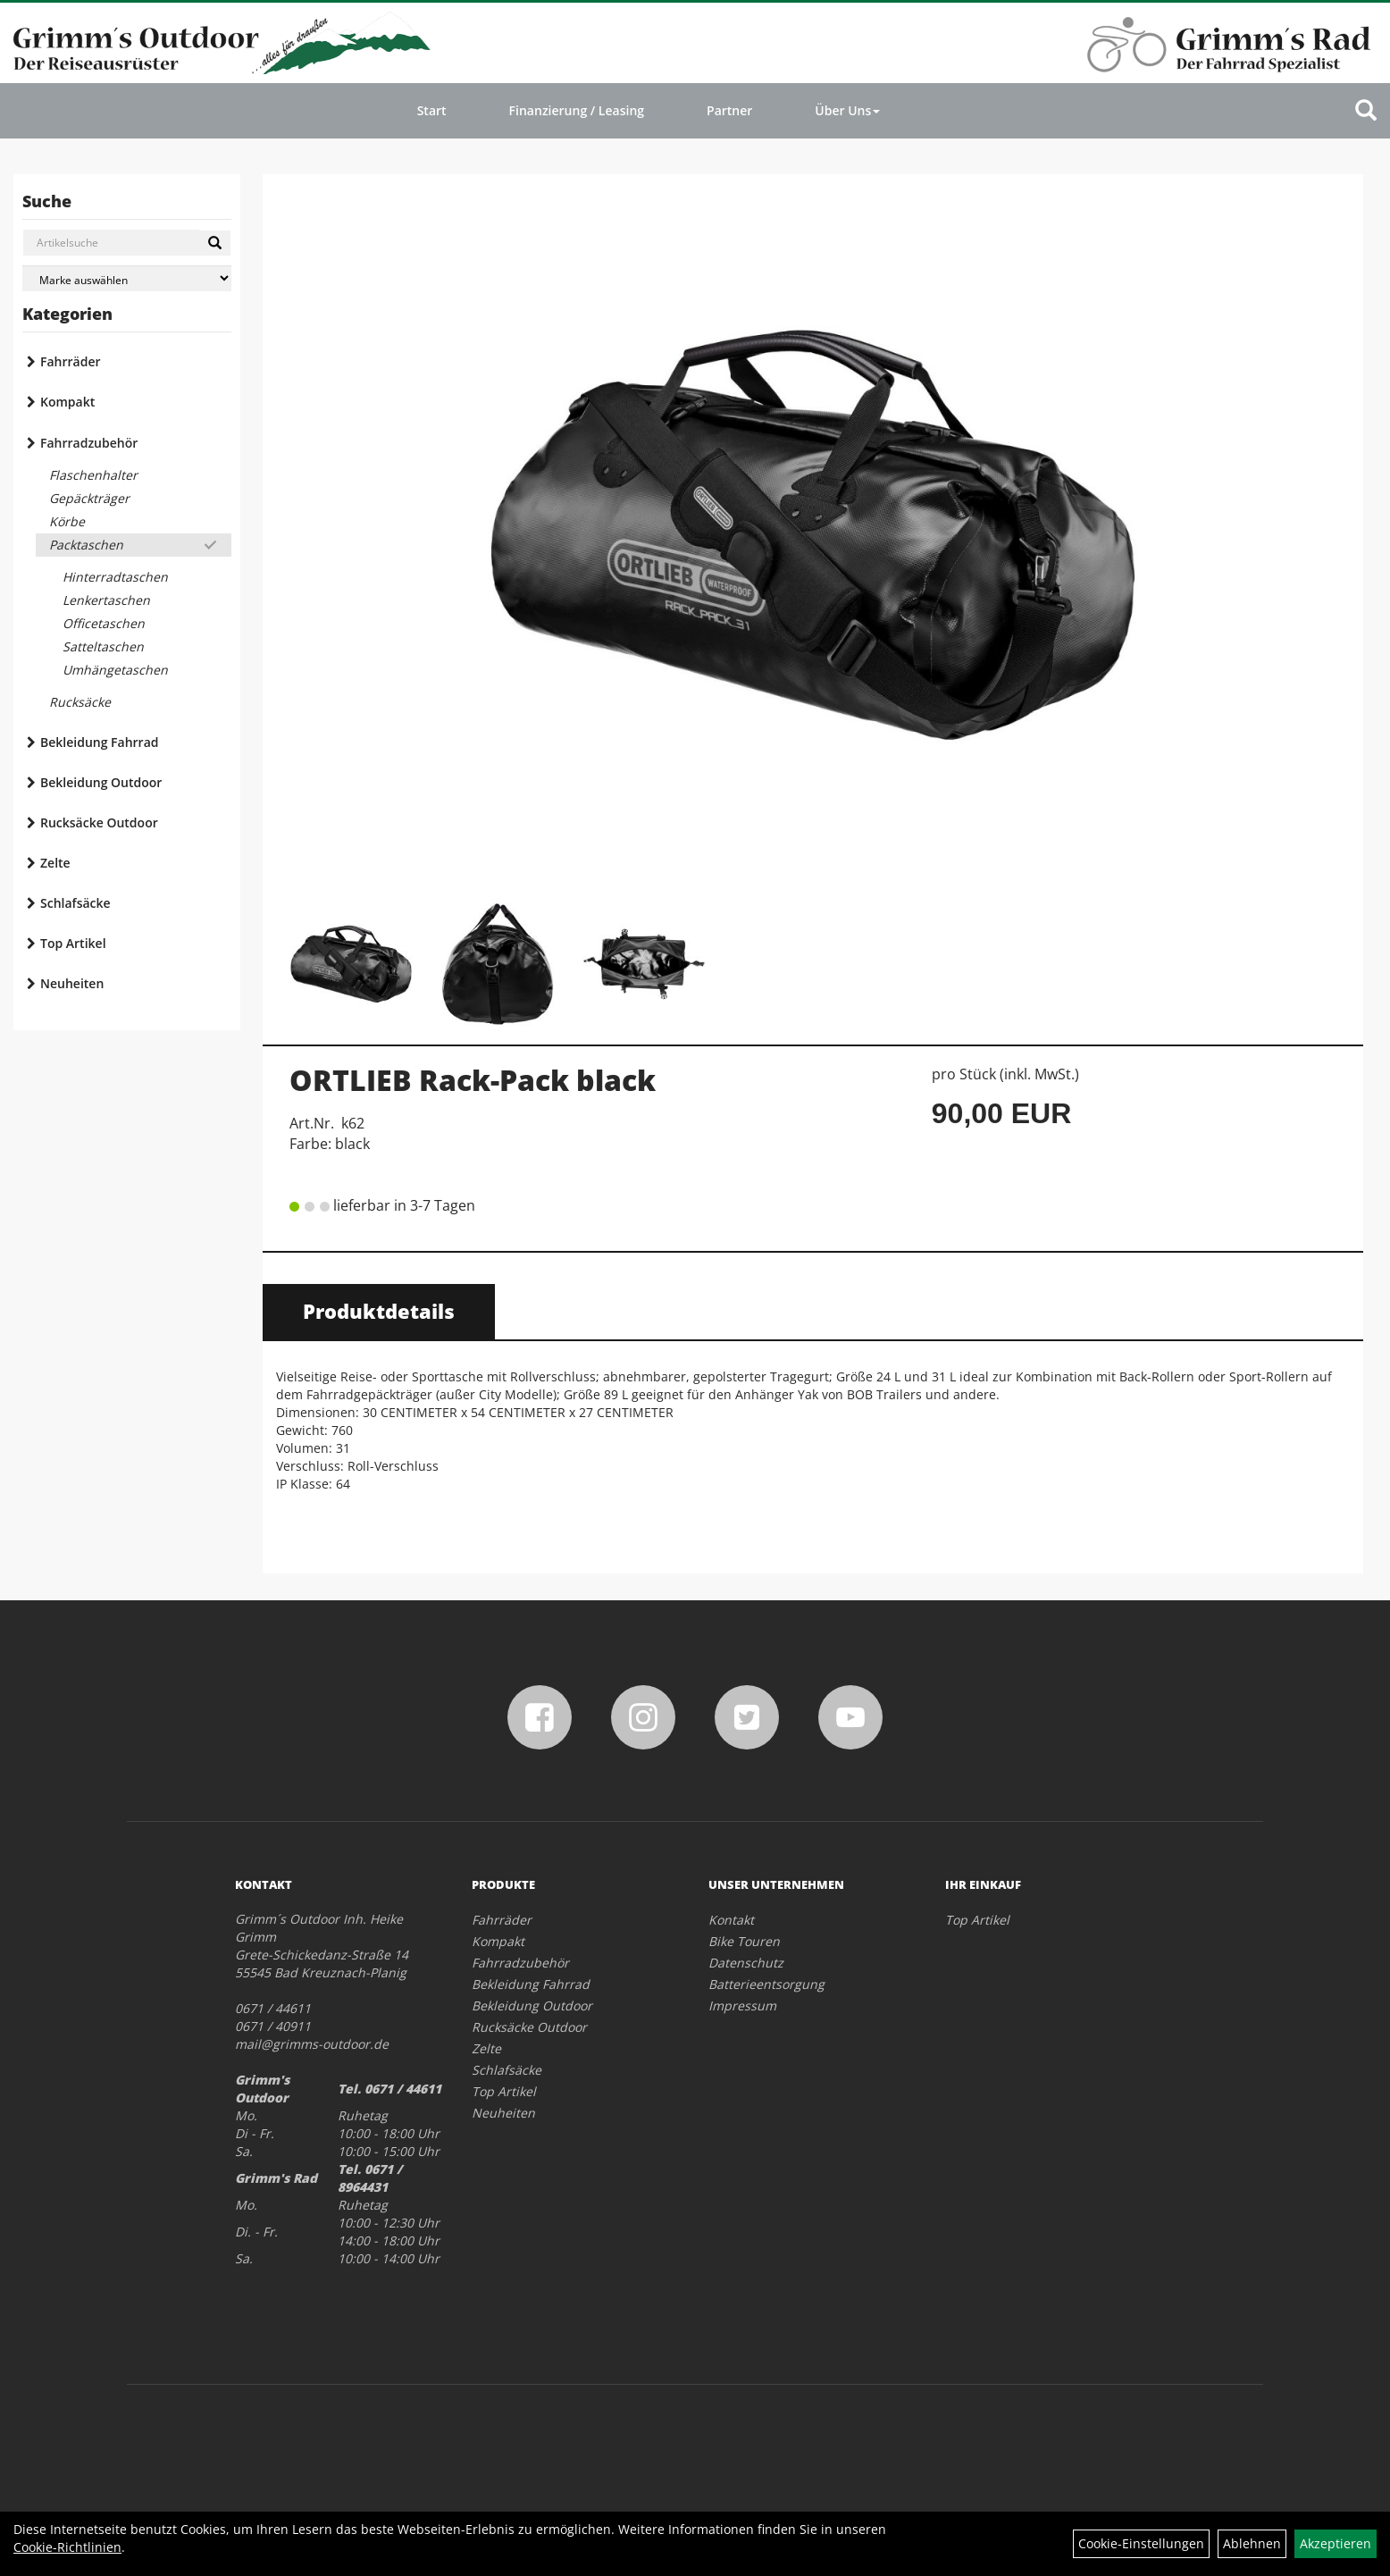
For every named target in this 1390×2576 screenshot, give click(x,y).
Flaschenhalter (93, 474)
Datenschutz (745, 1962)
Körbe (67, 521)
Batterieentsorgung (766, 1984)
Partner (729, 110)
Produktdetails (379, 1310)
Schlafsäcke (75, 902)
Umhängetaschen (115, 669)
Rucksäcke (80, 701)
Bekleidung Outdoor (101, 782)
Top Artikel (73, 943)
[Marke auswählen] (126, 278)
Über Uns (847, 110)
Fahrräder (70, 361)
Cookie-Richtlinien (67, 2546)
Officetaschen (104, 623)
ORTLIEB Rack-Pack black (472, 1080)
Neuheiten (72, 983)
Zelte (55, 862)
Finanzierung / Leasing (576, 110)
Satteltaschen (103, 646)
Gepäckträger (89, 498)
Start (432, 110)
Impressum (742, 2005)
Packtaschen (86, 544)
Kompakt (67, 401)
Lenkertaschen (106, 600)
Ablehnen (1252, 2543)
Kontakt (731, 1919)
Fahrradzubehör (89, 442)
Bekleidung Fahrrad (99, 742)
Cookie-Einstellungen (1141, 2543)
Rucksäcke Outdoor (99, 822)
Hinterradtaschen (115, 576)
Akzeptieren (1335, 2543)
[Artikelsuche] (1366, 111)
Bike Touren (744, 1941)
